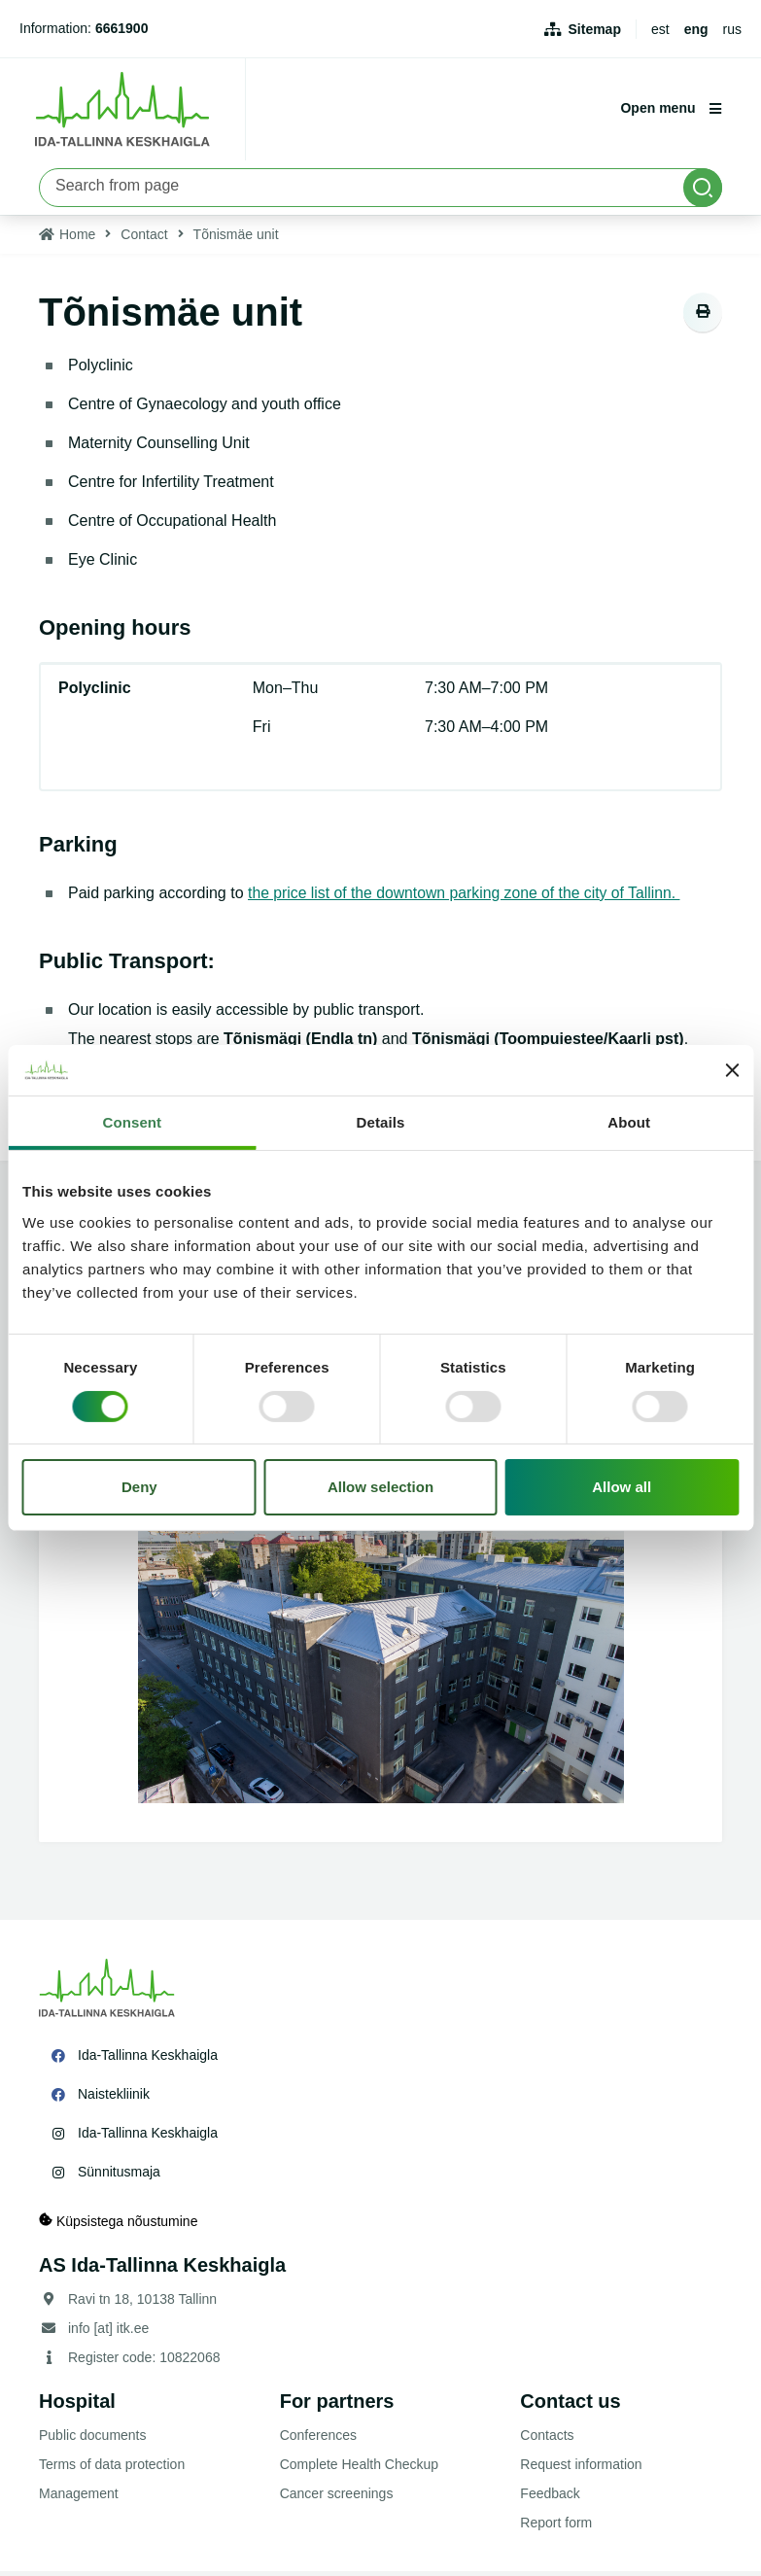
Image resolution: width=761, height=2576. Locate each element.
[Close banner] (732, 1070)
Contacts (546, 2440)
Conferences (318, 2440)
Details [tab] (381, 1122)
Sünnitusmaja (119, 2176)
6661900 (122, 28)
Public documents (93, 2440)
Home (77, 239)
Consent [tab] (131, 1122)
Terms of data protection (112, 2469)
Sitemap (595, 29)
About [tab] (628, 1122)
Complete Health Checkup (359, 2469)
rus (732, 29)
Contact (144, 239)
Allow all (621, 1487)
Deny (139, 1487)
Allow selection (380, 1487)
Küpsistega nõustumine (118, 2225)
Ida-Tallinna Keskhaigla (148, 2060)
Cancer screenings (337, 2498)
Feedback (549, 2498)
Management (79, 2498)
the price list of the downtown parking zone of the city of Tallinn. (467, 897)
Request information (580, 2469)
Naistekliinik (114, 2098)
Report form (556, 2527)
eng (696, 29)
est (660, 29)
